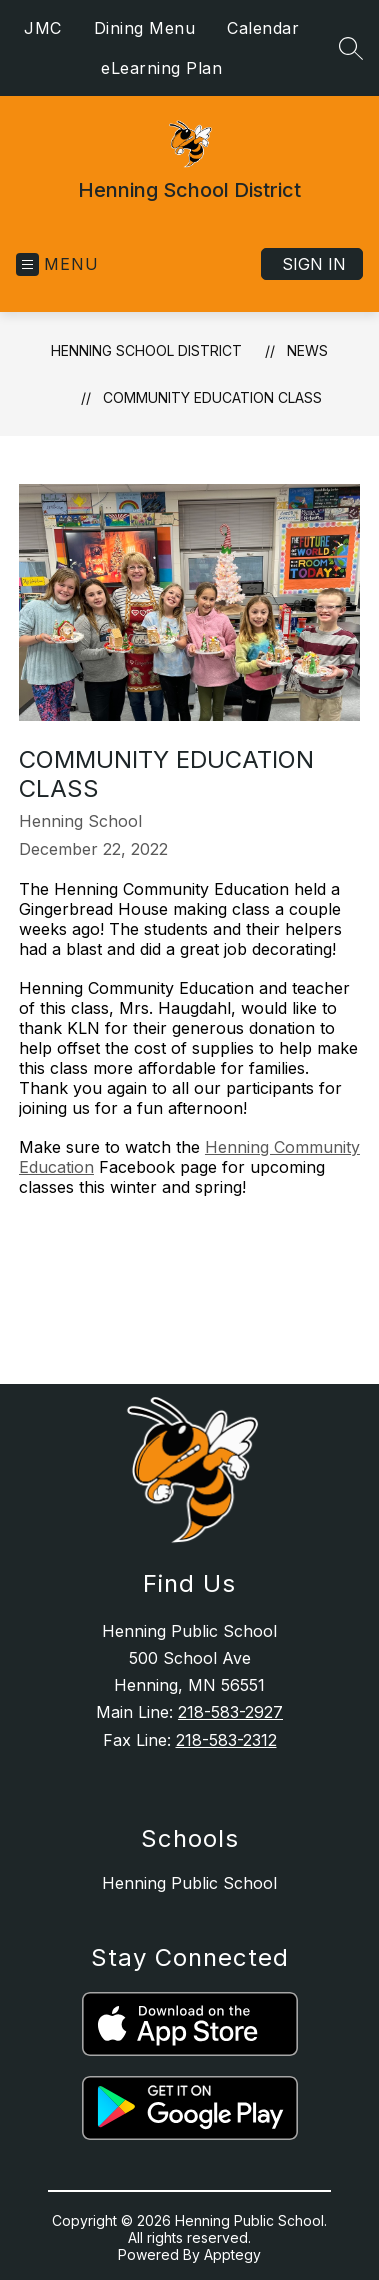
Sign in (314, 264)
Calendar (263, 28)
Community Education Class (212, 397)
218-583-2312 (226, 1740)
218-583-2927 (230, 1712)
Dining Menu (145, 28)
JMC (43, 28)
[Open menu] (57, 264)
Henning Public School (189, 1883)
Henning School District (146, 350)
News (307, 350)
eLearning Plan (161, 68)
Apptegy (232, 2254)
